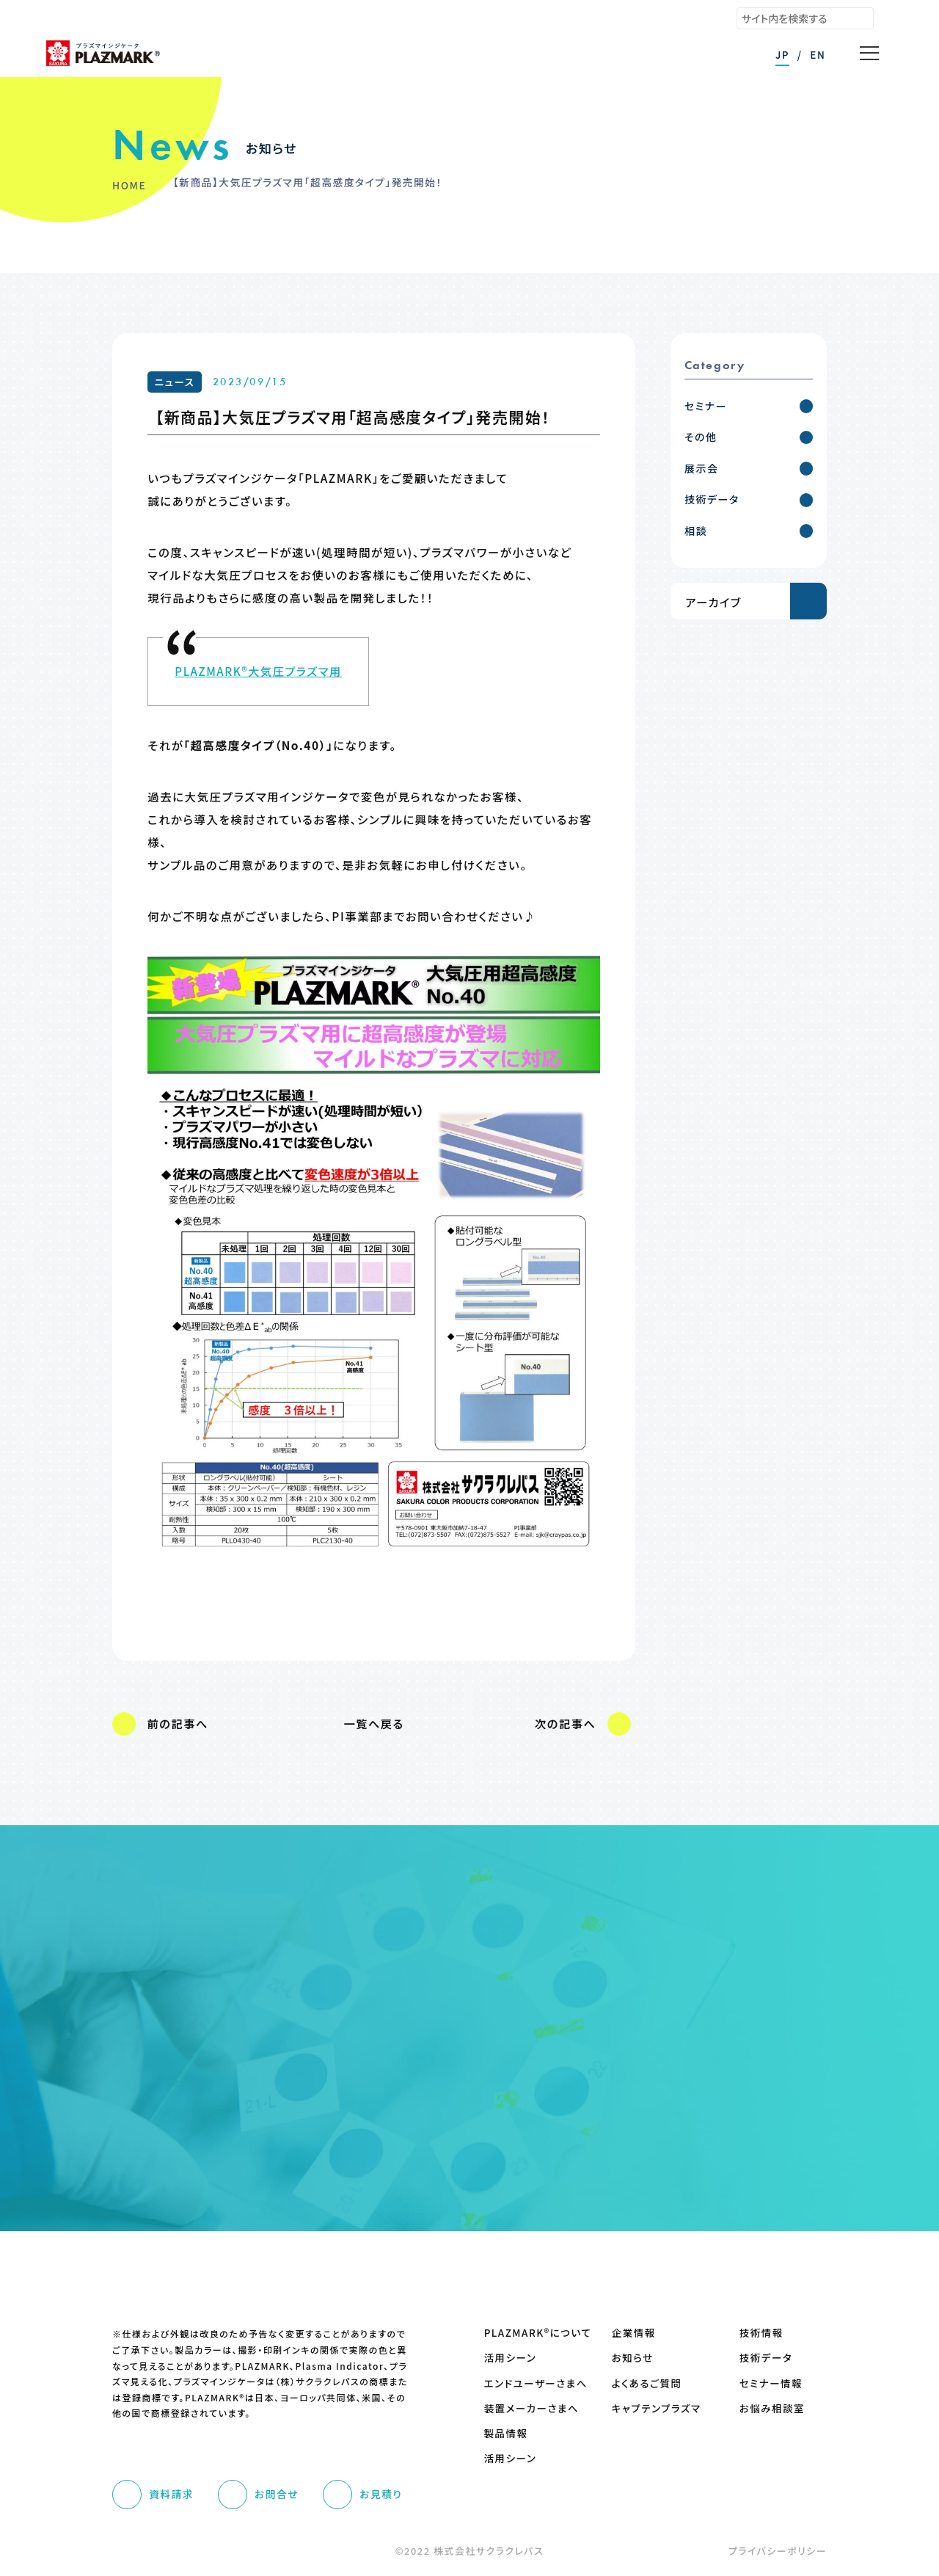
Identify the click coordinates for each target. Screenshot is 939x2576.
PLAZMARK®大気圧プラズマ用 (258, 671)
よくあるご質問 (647, 2383)
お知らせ (633, 2358)
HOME (129, 185)
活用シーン (510, 2358)
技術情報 (761, 2333)
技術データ (765, 2358)
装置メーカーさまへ (527, 2408)
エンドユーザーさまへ (527, 2383)
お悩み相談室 (772, 2408)
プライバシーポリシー (777, 2551)
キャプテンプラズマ (655, 2408)
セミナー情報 (771, 2383)
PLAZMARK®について (527, 2333)
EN (817, 54)
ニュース (175, 381)
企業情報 (634, 2333)
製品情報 (506, 2433)
